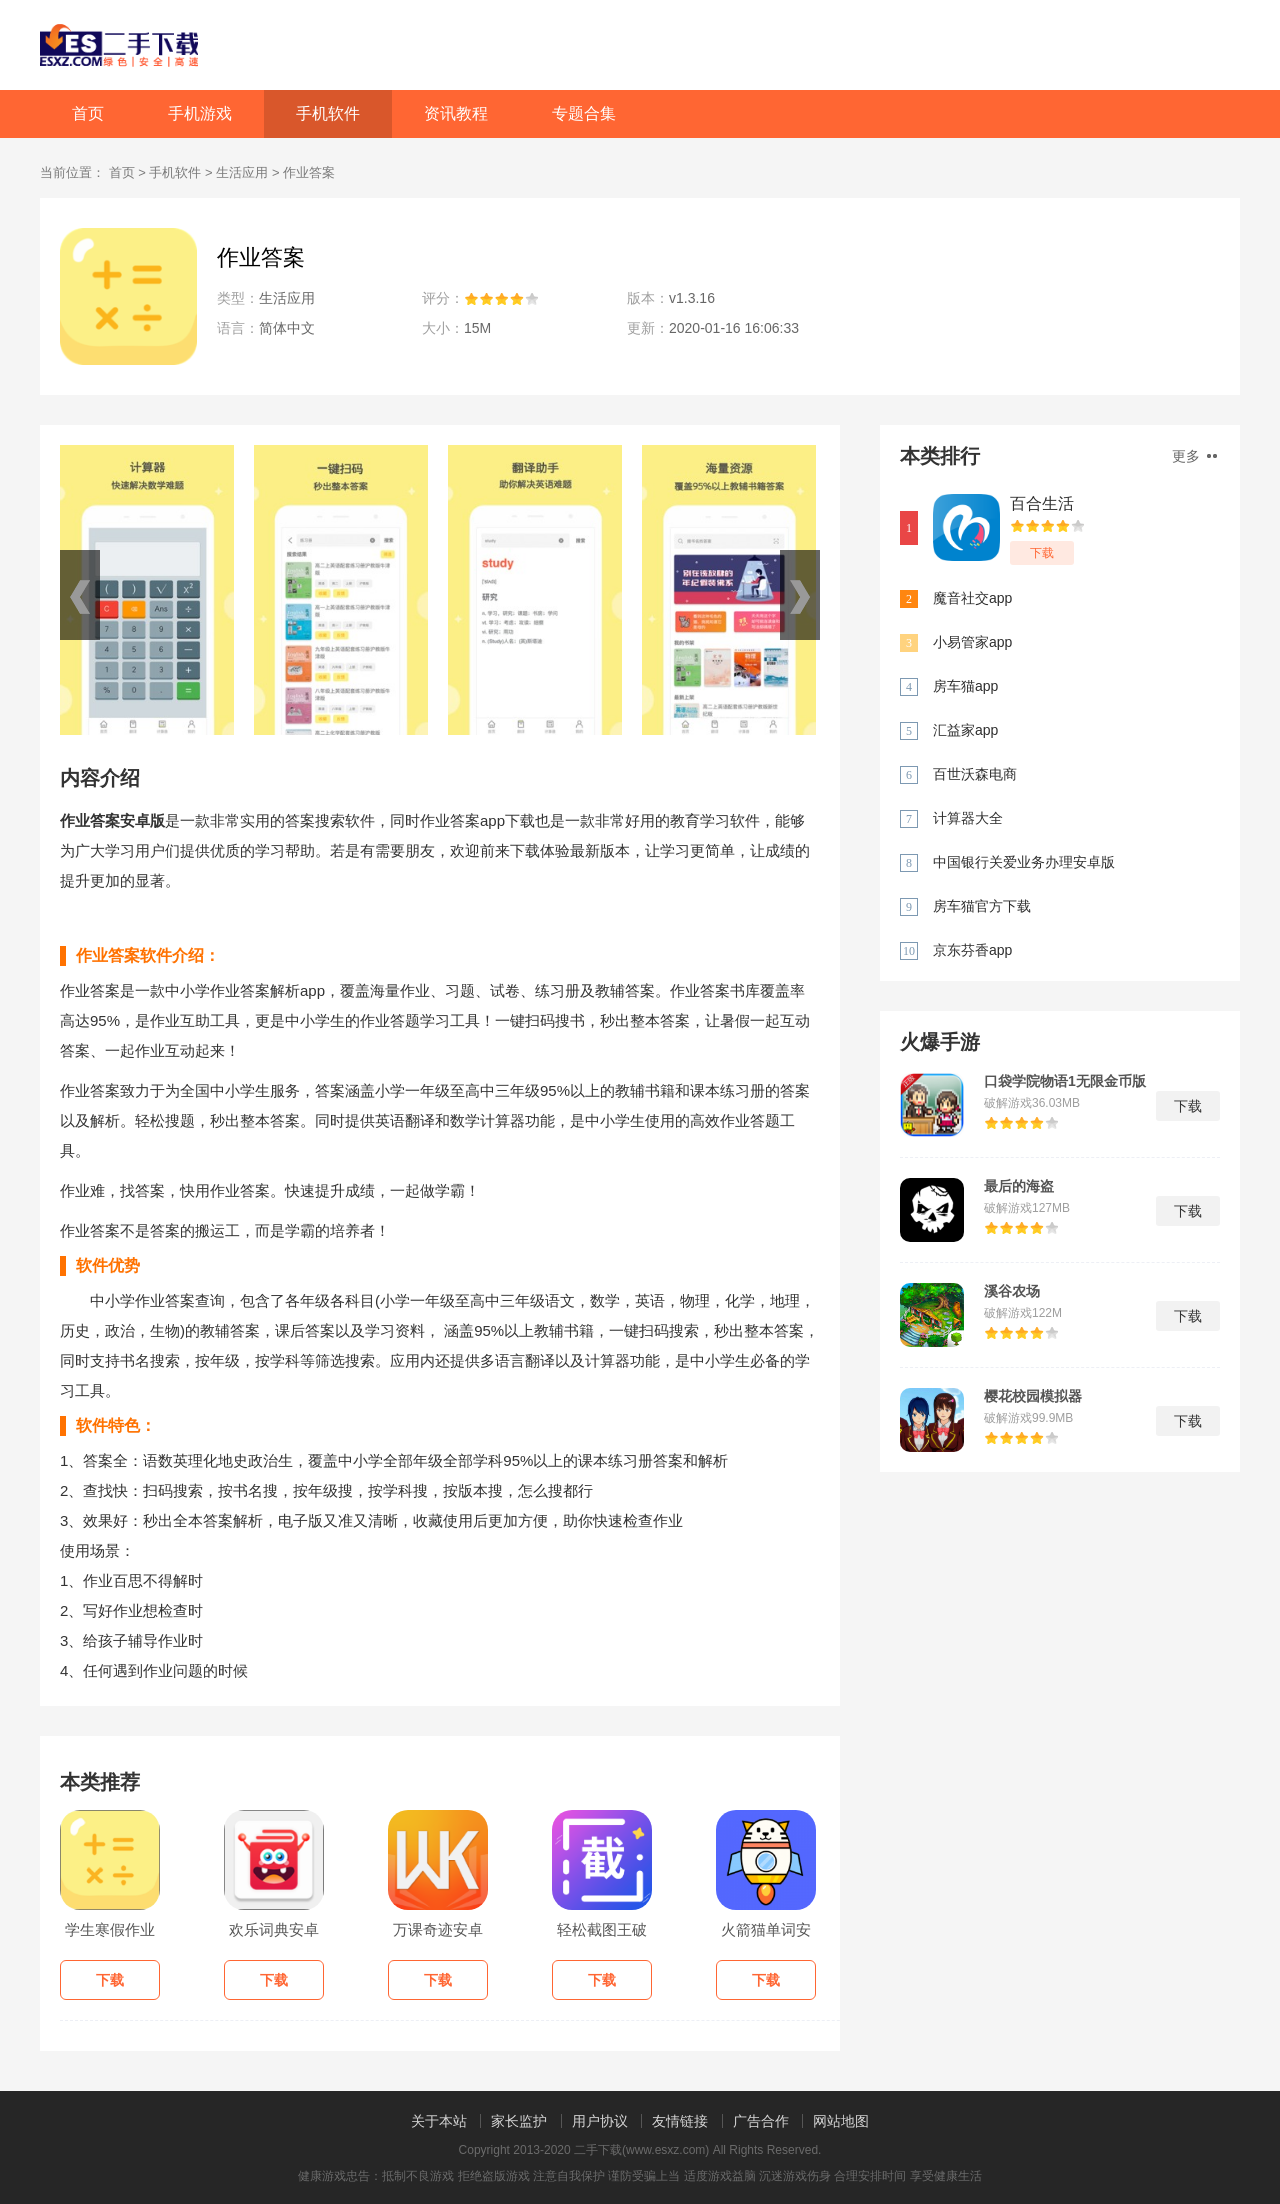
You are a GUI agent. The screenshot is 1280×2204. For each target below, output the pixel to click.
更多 (1194, 456)
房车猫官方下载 (982, 906)
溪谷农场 (1012, 1291)
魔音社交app (972, 598)
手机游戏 (200, 113)
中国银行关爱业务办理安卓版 (1024, 862)
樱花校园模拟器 (1033, 1396)
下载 (1042, 553)
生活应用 (242, 172)
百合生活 (1042, 503)
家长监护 (519, 2121)
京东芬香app (972, 950)
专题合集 (584, 113)
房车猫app (965, 686)
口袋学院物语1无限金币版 (1065, 1081)
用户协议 (600, 2121)
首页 (88, 113)
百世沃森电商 (975, 774)
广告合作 (761, 2121)
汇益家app (965, 730)
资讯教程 (456, 113)
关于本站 (439, 2121)
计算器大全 (968, 818)
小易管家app (972, 642)
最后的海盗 (1019, 1186)
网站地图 (841, 2121)
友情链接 (680, 2121)
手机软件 (328, 113)
